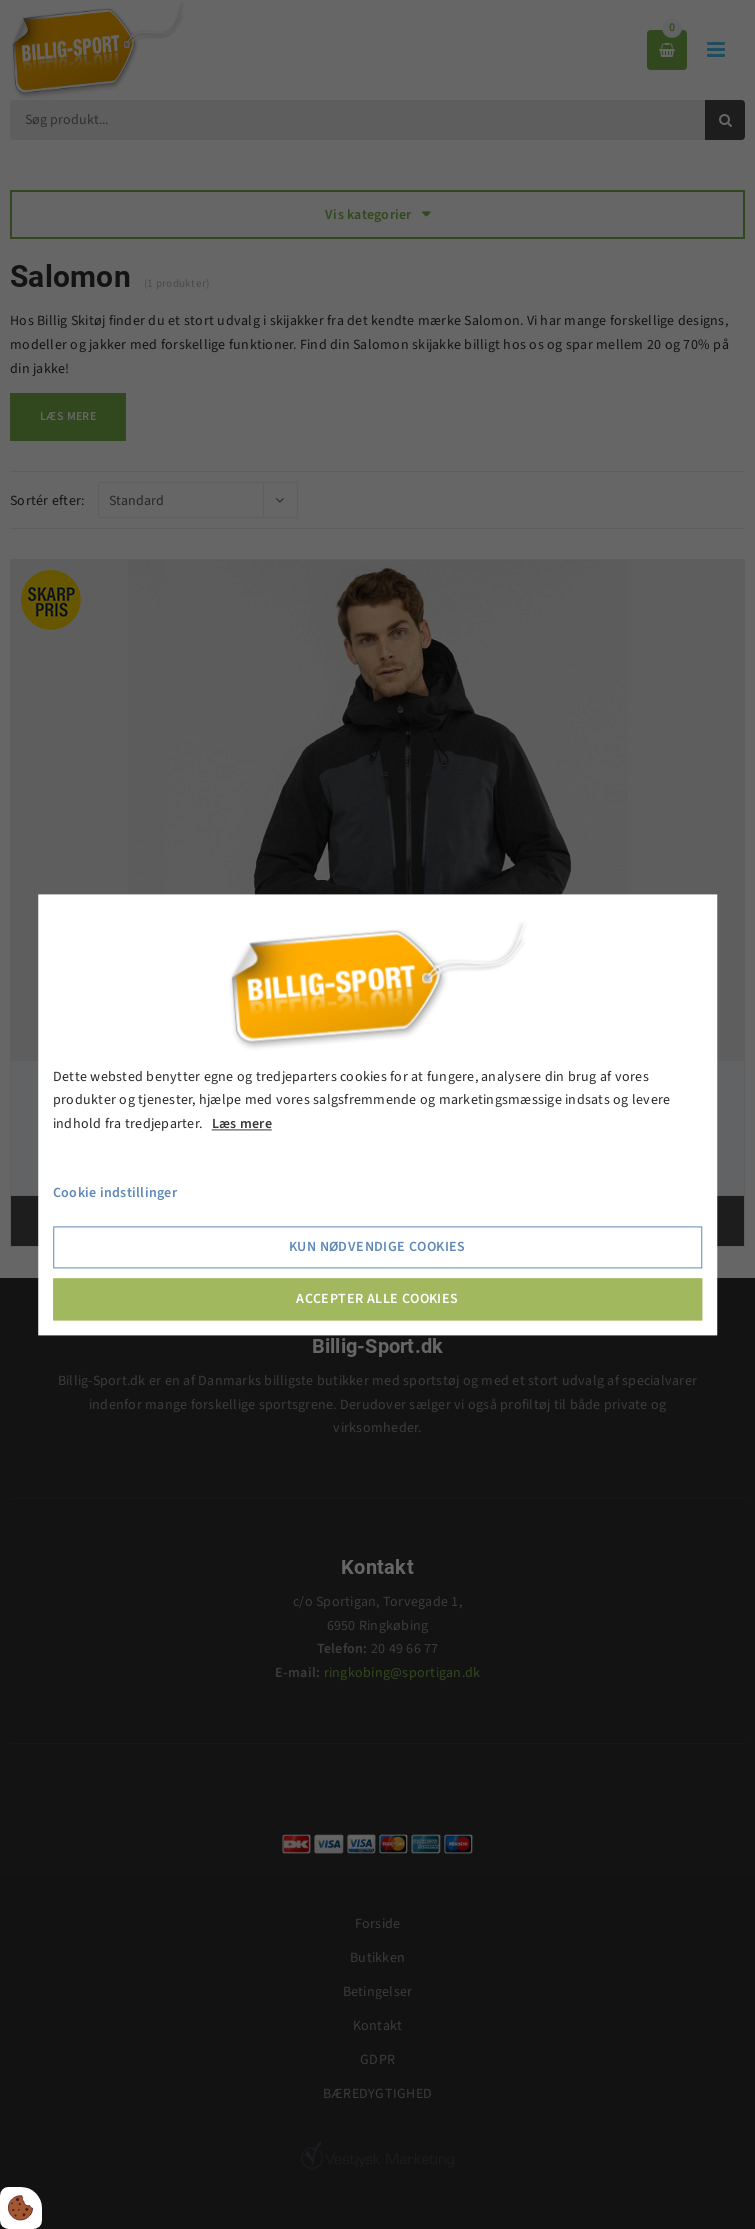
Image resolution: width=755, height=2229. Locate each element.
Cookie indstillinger (115, 1193)
